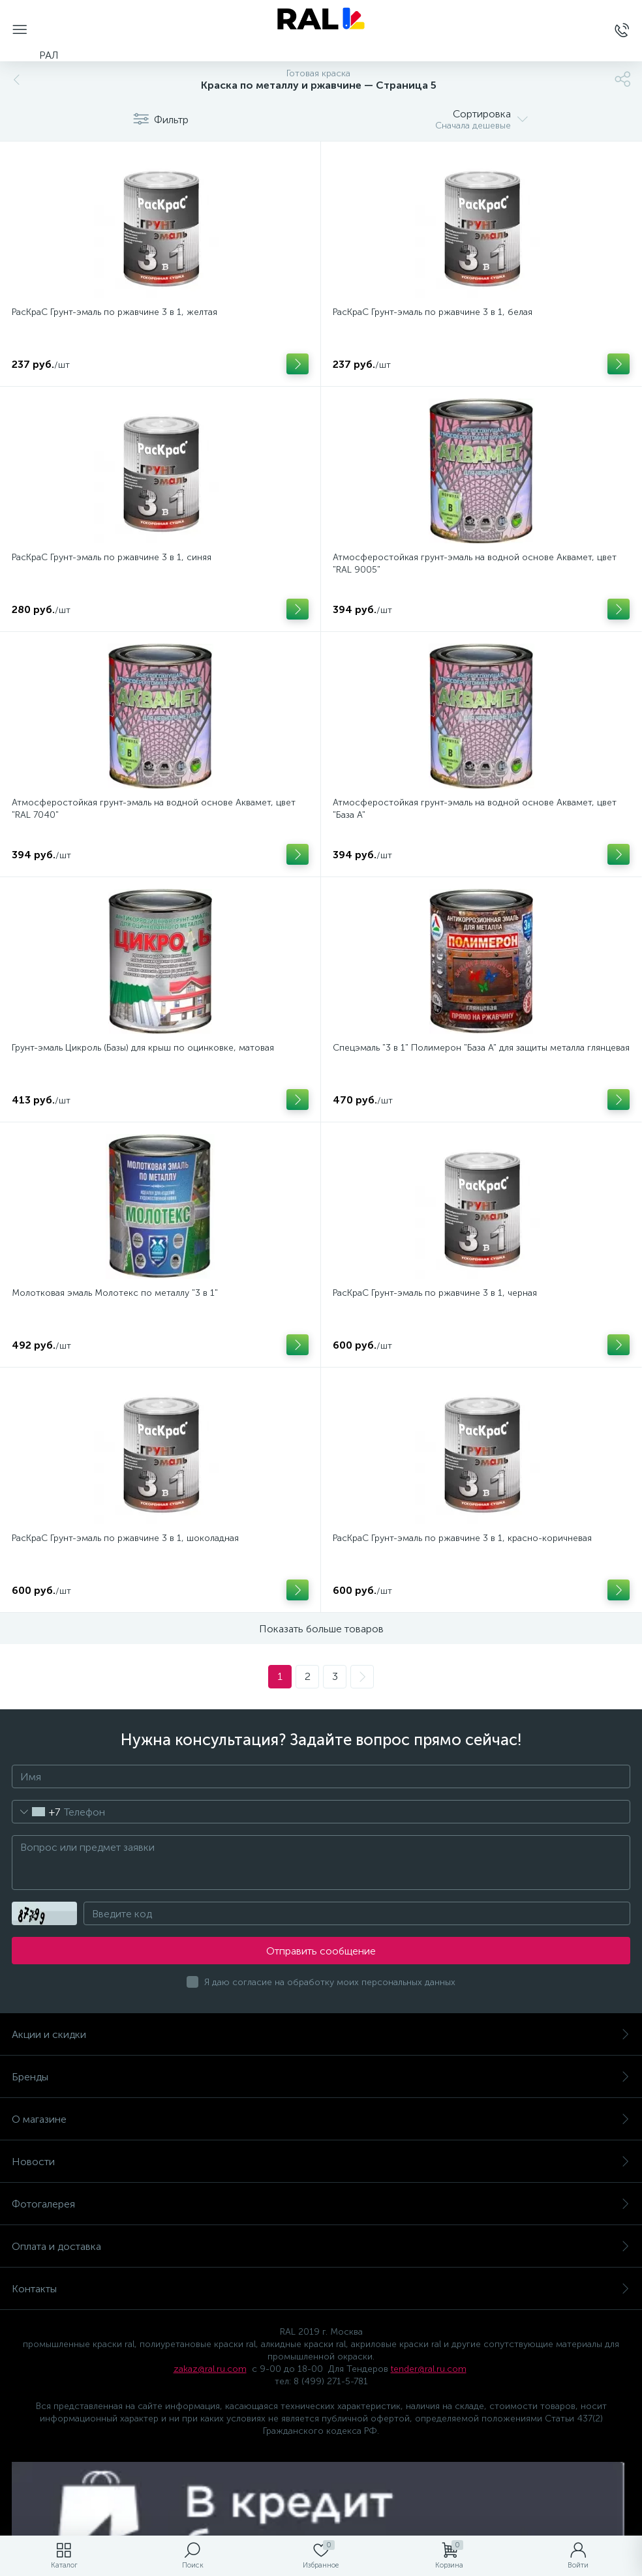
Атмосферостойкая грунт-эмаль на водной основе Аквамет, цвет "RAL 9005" (475, 563)
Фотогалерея (321, 2204)
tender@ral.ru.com (428, 2368)
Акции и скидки (321, 2034)
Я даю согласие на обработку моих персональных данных (329, 1982)
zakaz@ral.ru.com (210, 2368)
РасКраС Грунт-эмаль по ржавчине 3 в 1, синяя (111, 557)
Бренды (321, 2077)
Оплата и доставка (321, 2246)
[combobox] (36, 1812)
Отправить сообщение (321, 1951)
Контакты (321, 2289)
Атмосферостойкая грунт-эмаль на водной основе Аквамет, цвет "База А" (475, 808)
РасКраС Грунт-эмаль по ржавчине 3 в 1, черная (435, 1292)
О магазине (321, 2119)
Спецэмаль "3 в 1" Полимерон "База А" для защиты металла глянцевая (481, 1047)
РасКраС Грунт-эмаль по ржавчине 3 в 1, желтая (114, 312)
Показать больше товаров (321, 1629)
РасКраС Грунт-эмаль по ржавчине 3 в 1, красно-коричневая (462, 1538)
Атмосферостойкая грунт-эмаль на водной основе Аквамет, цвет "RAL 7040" (154, 808)
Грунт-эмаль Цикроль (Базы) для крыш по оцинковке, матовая (143, 1047)
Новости (321, 2161)
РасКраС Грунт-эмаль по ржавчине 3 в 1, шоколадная (125, 1538)
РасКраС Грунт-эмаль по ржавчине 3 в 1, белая (432, 312)
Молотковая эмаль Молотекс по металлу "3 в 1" (115, 1292)
